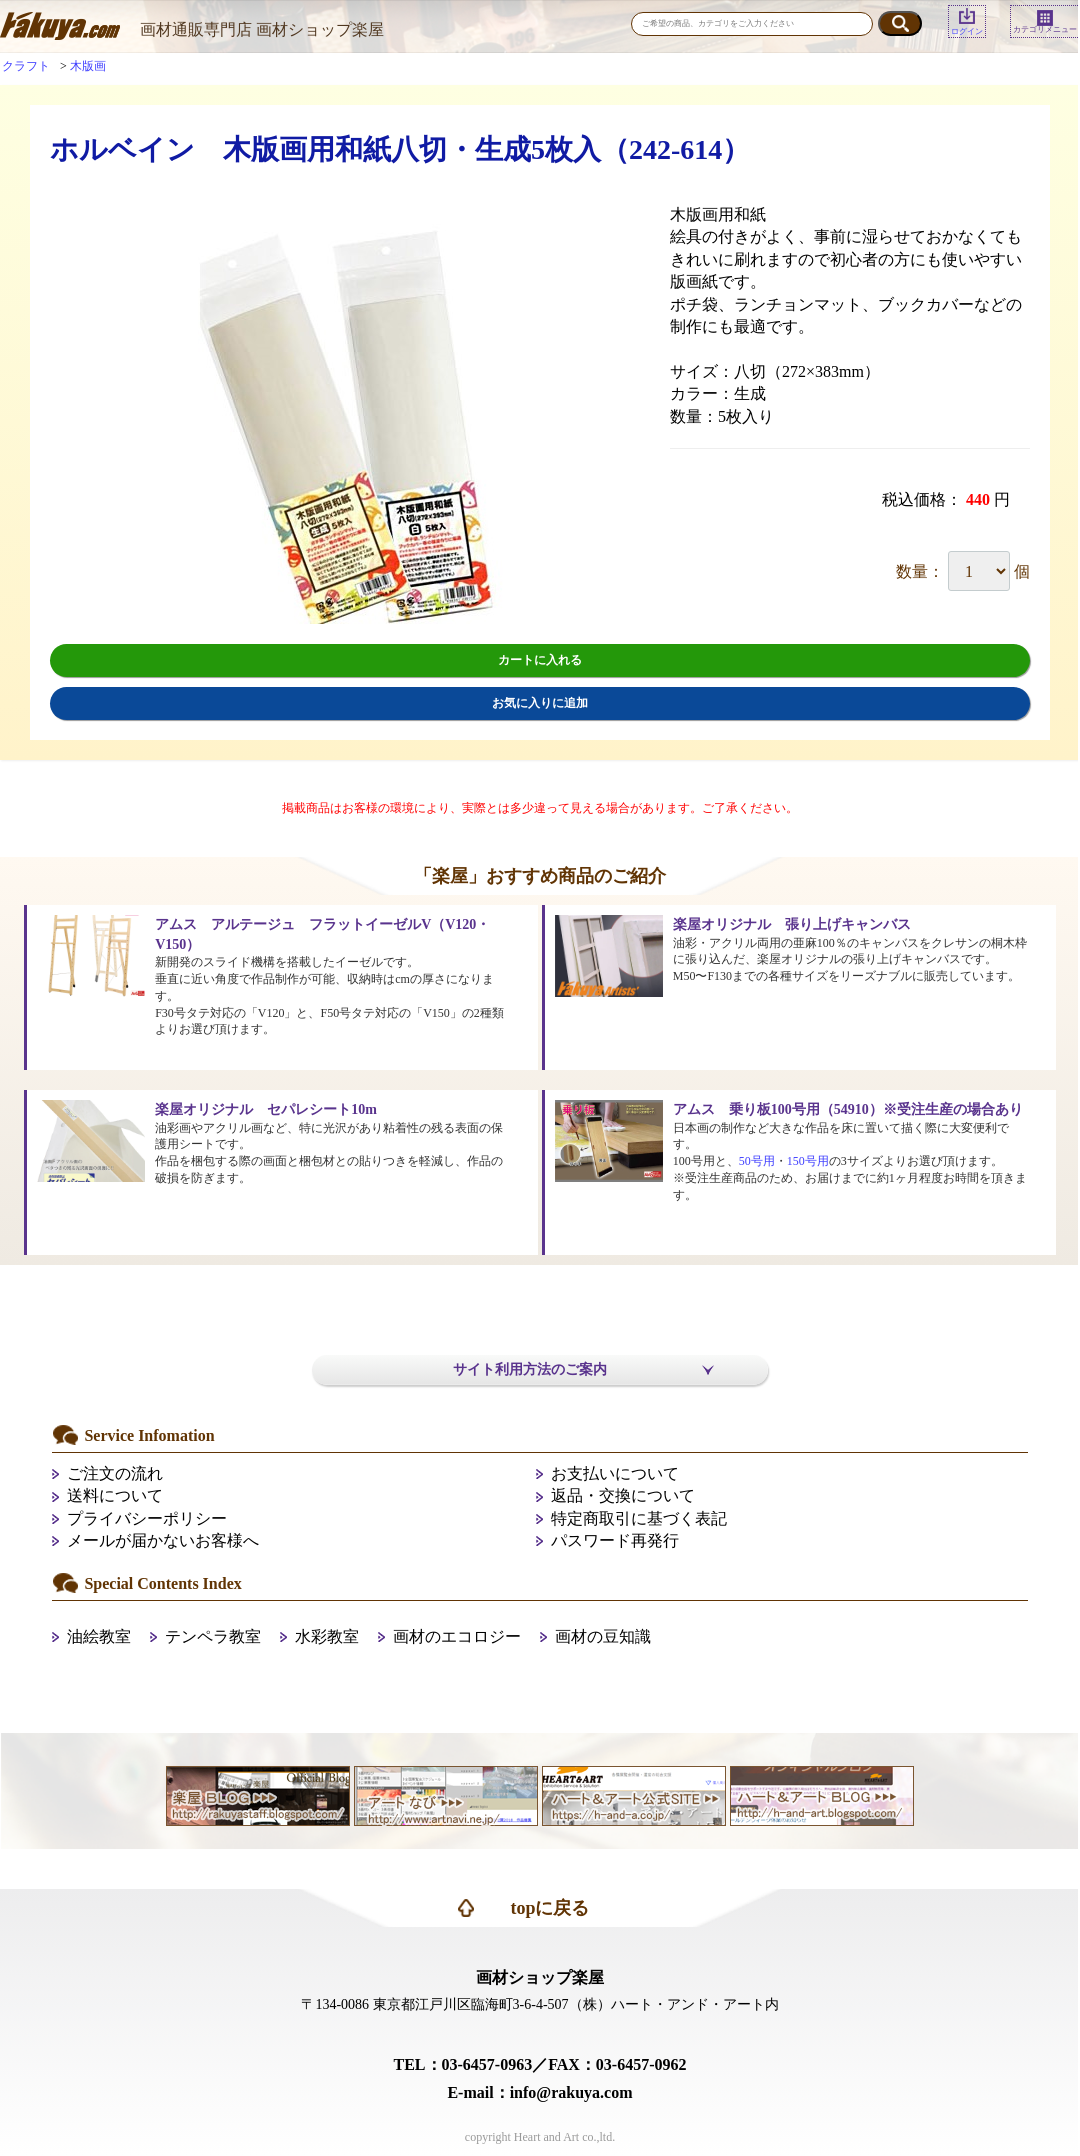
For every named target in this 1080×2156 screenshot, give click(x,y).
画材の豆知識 (603, 1636)
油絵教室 (99, 1636)
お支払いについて (615, 1473)
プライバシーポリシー (147, 1518)
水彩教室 (327, 1636)
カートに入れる (540, 660)
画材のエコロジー (457, 1636)
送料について (115, 1495)
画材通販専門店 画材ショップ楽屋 (262, 29)
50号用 (757, 1161)
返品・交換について (623, 1495)
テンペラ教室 (213, 1636)
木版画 (88, 66)
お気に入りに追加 (540, 703)
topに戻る (549, 1908)
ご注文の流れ (115, 1473)
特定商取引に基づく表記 (639, 1518)
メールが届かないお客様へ (163, 1540)
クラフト (26, 66)
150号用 (808, 1161)
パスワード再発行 (615, 1540)
